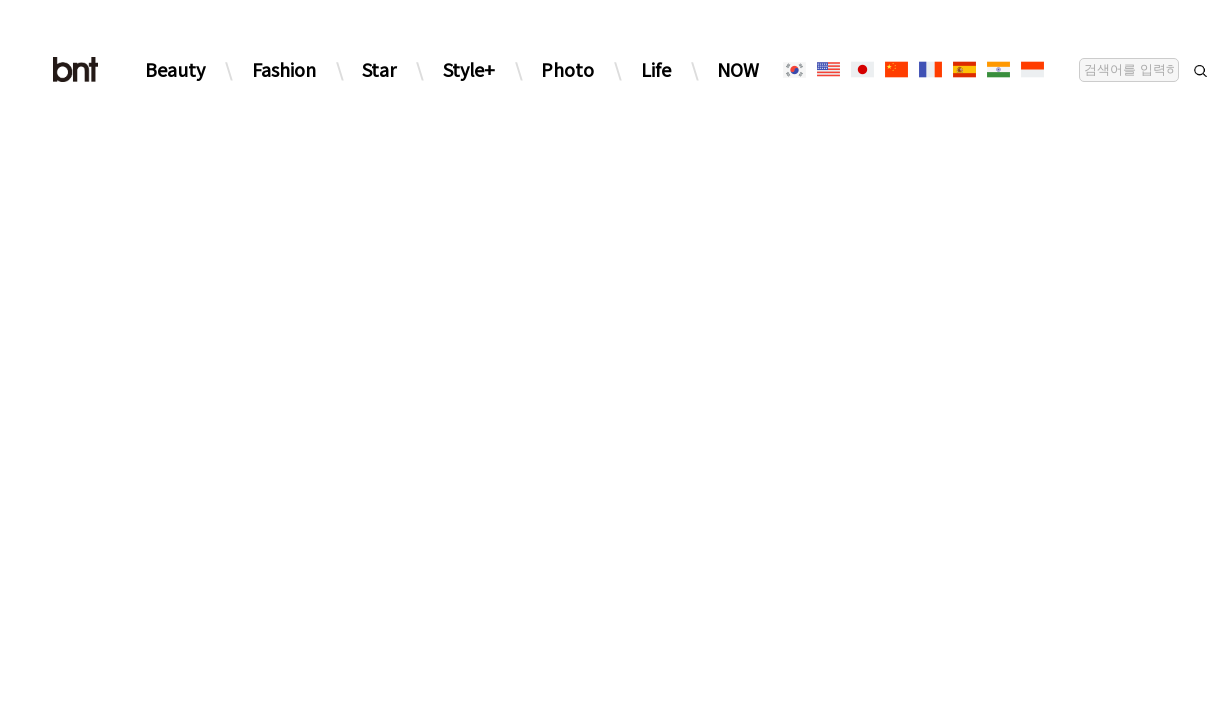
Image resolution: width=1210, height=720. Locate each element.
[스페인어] (964, 69)
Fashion (284, 69)
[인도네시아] (1032, 69)
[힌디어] (998, 69)
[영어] (828, 69)
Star (379, 69)
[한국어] (794, 69)
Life (656, 69)
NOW (738, 69)
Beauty (175, 69)
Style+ (469, 69)
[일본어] (862, 69)
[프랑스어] (930, 69)
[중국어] (896, 69)
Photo (567, 69)
